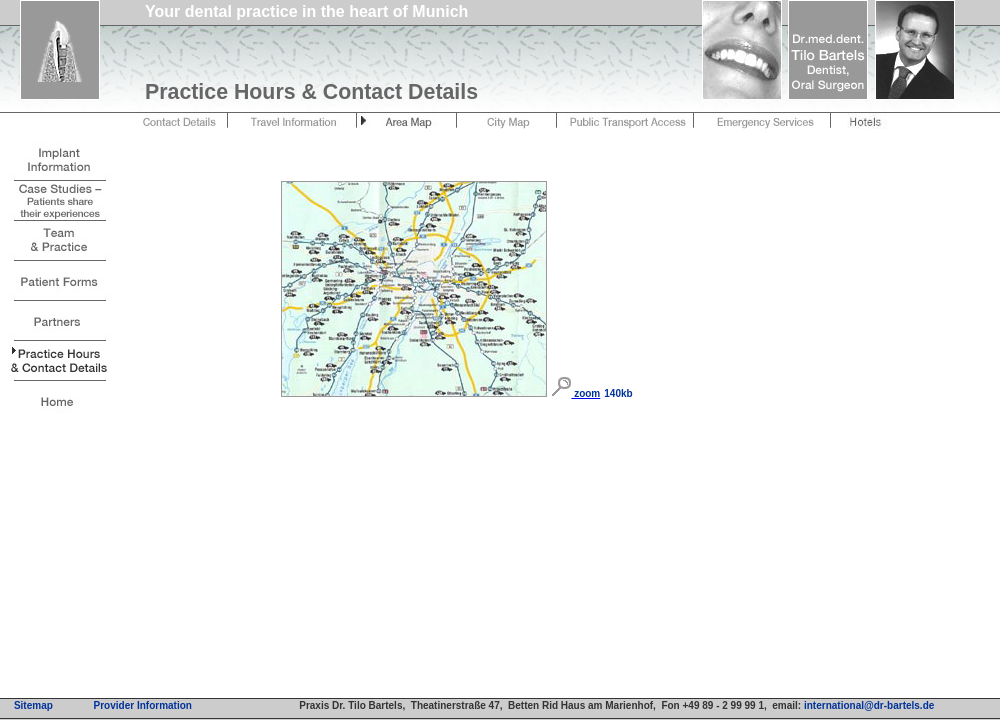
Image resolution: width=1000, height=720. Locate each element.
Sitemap (33, 705)
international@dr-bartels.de (869, 705)
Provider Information (143, 705)
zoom (585, 393)
